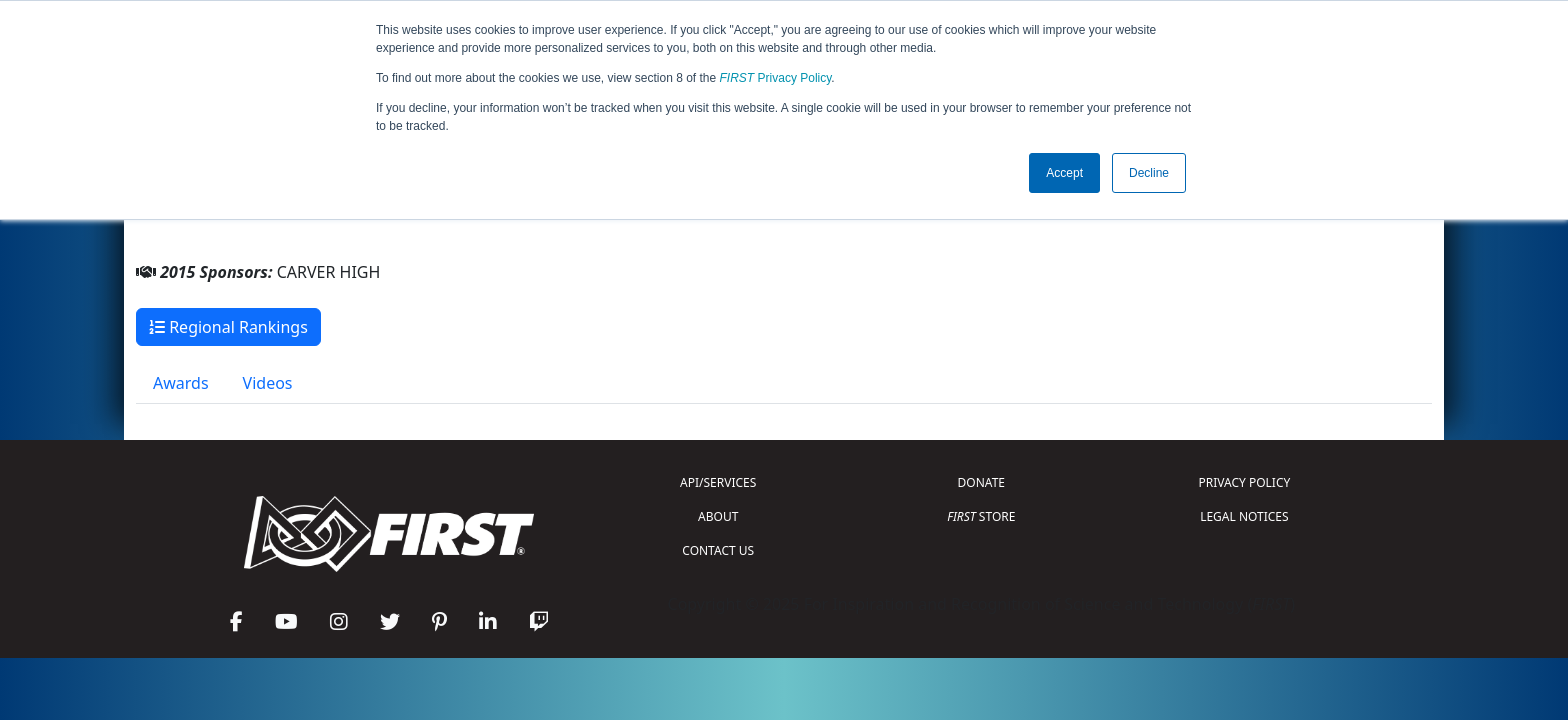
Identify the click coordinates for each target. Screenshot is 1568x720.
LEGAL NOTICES (1244, 516)
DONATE (981, 482)
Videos (268, 383)
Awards (181, 383)
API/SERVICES (718, 482)
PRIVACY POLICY (1244, 482)
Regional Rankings (228, 327)
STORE (981, 516)
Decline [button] (1149, 173)
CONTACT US (718, 550)
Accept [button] (1064, 173)
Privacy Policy (776, 78)
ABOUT (718, 516)
